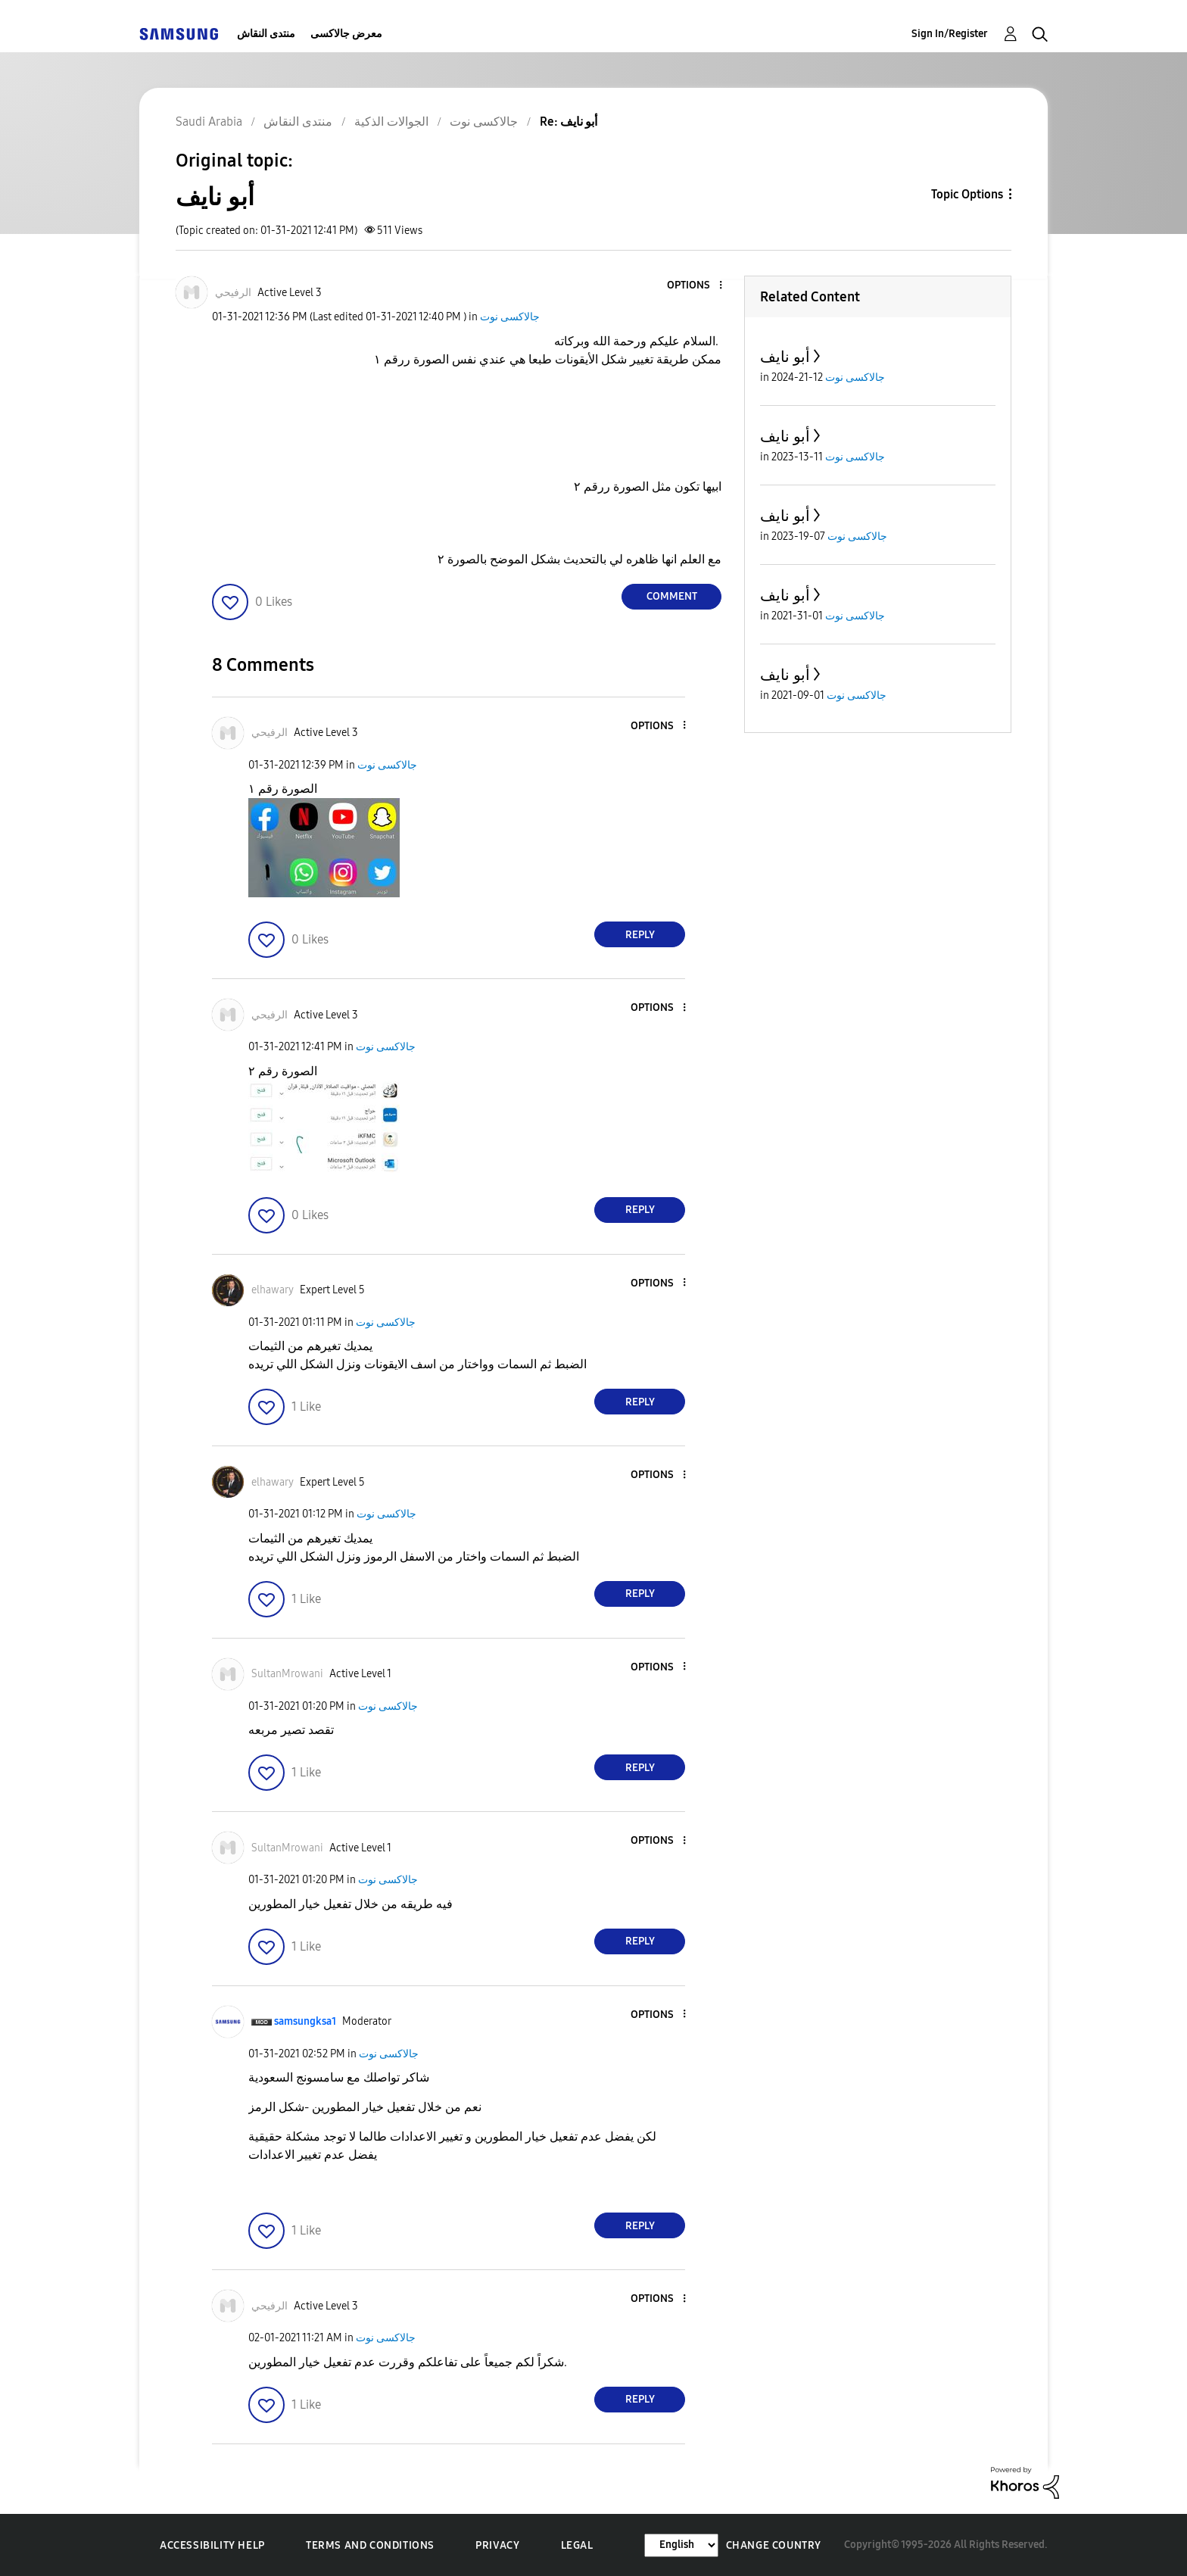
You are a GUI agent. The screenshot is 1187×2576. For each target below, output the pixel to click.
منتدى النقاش (266, 33)
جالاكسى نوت (510, 316)
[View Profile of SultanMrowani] (287, 1673)
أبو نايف (785, 357)
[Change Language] (681, 2545)
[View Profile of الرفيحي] (233, 292)
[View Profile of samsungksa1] (305, 2021)
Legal (577, 2545)
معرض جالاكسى (346, 33)
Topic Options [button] (967, 194)
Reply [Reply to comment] (640, 934)
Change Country (773, 2545)
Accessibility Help (212, 2545)
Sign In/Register (949, 33)
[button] (695, 286)
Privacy (497, 2545)
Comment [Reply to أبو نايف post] (671, 596)
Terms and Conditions (370, 2545)
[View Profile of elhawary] (272, 1289)
